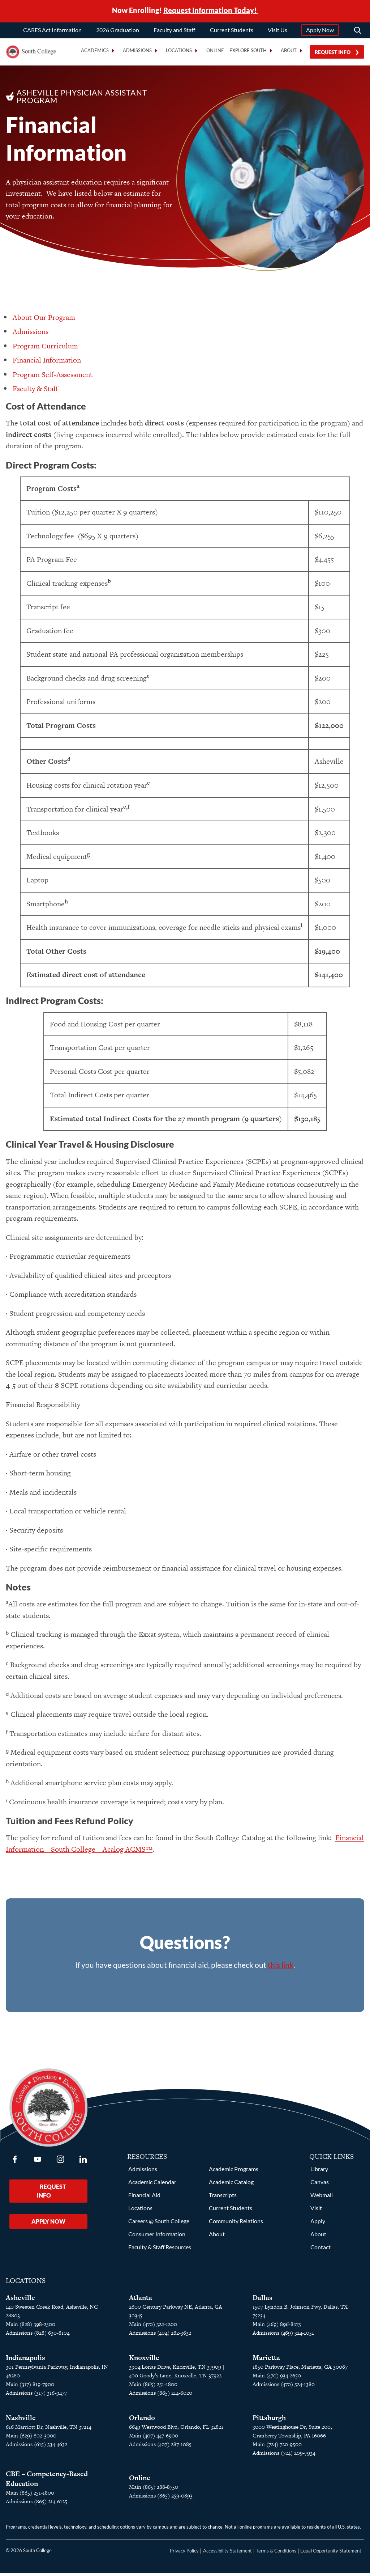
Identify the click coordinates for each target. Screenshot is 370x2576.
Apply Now (320, 29)
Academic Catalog (231, 2184)
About (217, 2236)
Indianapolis (25, 2360)
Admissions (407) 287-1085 (160, 2447)
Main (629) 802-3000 (31, 2438)
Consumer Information (156, 2236)
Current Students (231, 29)
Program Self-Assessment (52, 377)
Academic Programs (233, 2171)
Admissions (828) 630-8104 (37, 2335)
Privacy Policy (184, 2553)
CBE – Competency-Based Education (47, 2481)
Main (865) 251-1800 (153, 2387)
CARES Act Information (52, 29)
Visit (316, 2210)
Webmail (321, 2197)
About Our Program (44, 320)
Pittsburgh (269, 2420)
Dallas (262, 2300)
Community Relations (236, 2223)
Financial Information (47, 363)
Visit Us (277, 29)
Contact (320, 2249)
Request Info (332, 52)
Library (319, 2171)
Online (215, 50)
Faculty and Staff (174, 29)
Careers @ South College (158, 2223)
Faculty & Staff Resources (159, 2249)
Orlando (142, 2420)
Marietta (266, 2360)
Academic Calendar (152, 2184)
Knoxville (144, 2360)
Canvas (319, 2184)
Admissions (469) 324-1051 (283, 2335)
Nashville (21, 2420)
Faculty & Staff (35, 391)
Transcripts (223, 2197)
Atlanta (140, 2300)
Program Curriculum (45, 349)
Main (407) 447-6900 (153, 2438)
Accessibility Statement (227, 2553)
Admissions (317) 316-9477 (36, 2395)
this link (280, 1967)
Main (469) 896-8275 (277, 2327)
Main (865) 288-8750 (153, 2490)
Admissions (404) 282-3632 (160, 2335)
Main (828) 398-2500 (30, 2327)
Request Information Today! (210, 10)
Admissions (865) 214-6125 (36, 2504)
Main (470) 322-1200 (153, 2327)
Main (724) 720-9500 (277, 2447)
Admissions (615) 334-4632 (36, 2447)
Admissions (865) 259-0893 (161, 2498)
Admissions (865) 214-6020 (160, 2395)
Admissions (30, 334)
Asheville (20, 2300)
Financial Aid (144, 2197)
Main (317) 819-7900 (30, 2387)
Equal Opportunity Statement (330, 2553)
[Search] (357, 30)
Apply (317, 2223)
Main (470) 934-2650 (277, 2378)
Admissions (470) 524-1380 (284, 2387)
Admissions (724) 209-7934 (284, 2456)
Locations (140, 2210)
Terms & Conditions (276, 2553)
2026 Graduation (117, 29)
